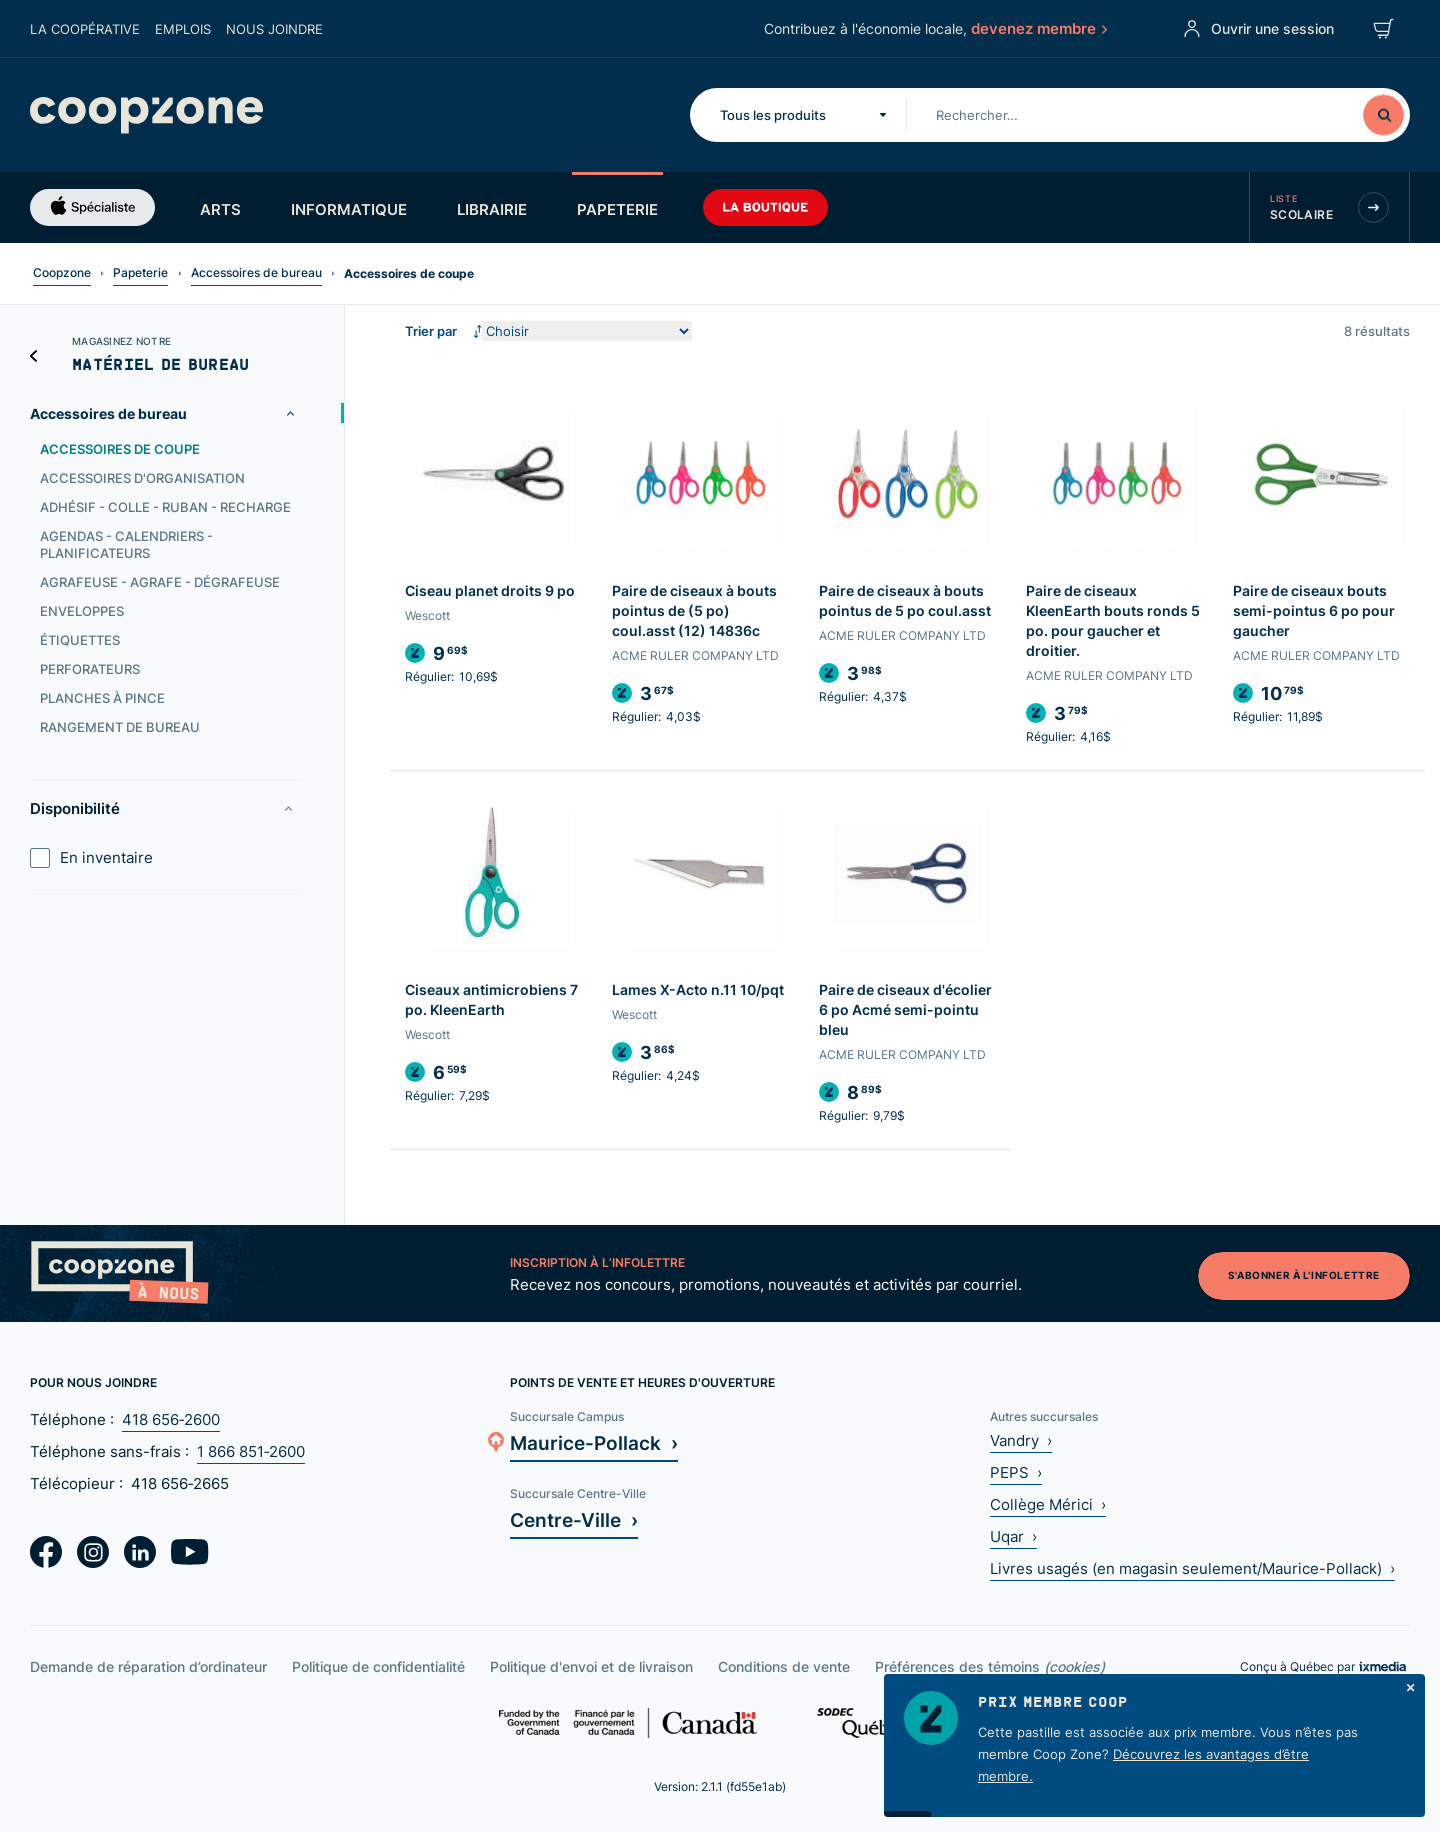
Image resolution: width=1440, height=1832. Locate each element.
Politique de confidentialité (378, 1666)
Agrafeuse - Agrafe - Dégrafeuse (160, 582)
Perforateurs (90, 669)
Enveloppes (82, 611)
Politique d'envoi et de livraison (591, 1666)
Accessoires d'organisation (142, 478)
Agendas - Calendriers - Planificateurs (126, 544)
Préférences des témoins (990, 1666)
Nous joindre (274, 29)
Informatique (349, 209)
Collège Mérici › (1048, 1504)
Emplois (183, 29)
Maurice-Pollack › (594, 1442)
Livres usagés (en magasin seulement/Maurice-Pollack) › (1192, 1568)
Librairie (492, 209)
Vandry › (1021, 1440)
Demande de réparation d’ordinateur (148, 1666)
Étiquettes (80, 640)
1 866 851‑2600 (251, 1451)
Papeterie (617, 209)
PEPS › (1016, 1472)
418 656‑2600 (171, 1419)
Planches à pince (102, 698)
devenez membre (1038, 28)
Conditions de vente (784, 1666)
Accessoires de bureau (256, 272)
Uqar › (1013, 1536)
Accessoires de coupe (120, 449)
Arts (220, 209)
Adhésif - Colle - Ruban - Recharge (165, 507)
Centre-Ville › (574, 1519)
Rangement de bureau (120, 727)
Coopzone (62, 272)
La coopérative (85, 29)
